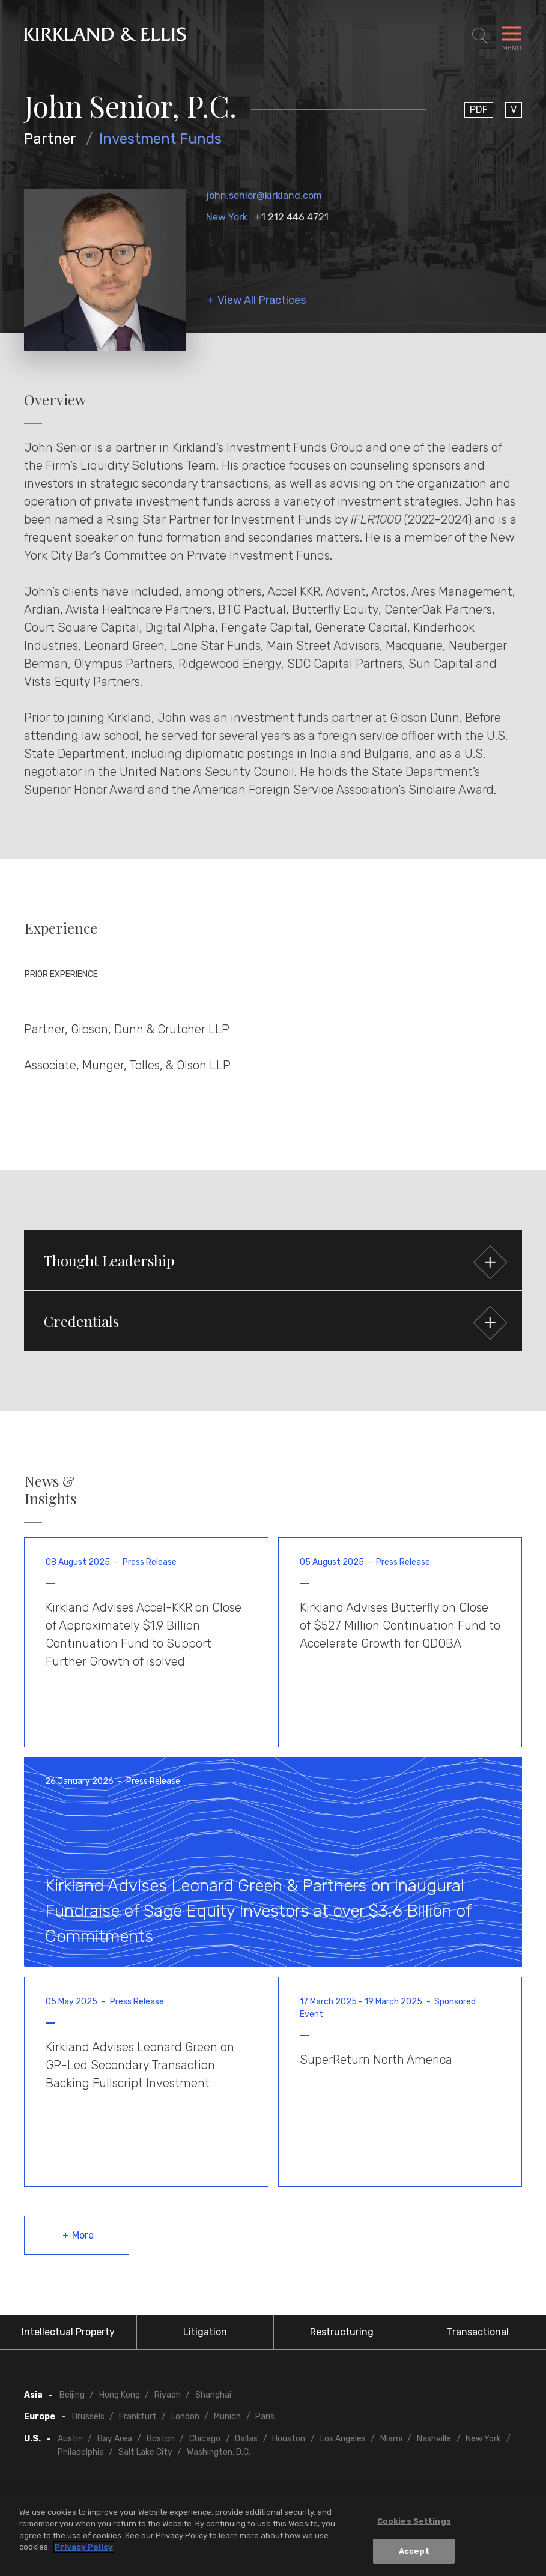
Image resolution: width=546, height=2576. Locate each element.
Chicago (204, 2439)
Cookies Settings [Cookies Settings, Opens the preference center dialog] (414, 2522)
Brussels (88, 2416)
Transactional (478, 2332)
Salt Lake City (145, 2452)
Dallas (246, 2439)
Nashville (434, 2439)
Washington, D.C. (218, 2452)
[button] (273, 1260)
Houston (288, 2439)
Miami (391, 2439)
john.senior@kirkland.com (264, 195)
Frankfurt (138, 2416)
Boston (161, 2439)
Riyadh (167, 2395)
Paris (265, 2416)
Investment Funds (160, 138)
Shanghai (213, 2395)
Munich (227, 2416)
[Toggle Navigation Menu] (512, 36)
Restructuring (342, 2332)
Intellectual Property (68, 2332)
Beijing (72, 2395)
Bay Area (114, 2439)
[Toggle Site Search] (480, 36)
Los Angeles (343, 2439)
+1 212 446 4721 (292, 217)
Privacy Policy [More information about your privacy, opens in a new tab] (84, 2548)
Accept (414, 2552)
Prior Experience (61, 974)
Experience (61, 928)
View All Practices (261, 300)
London (185, 2416)
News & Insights (50, 1490)
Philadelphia (81, 2452)
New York (226, 217)
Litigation (205, 2332)
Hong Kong (119, 2395)
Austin (70, 2439)
